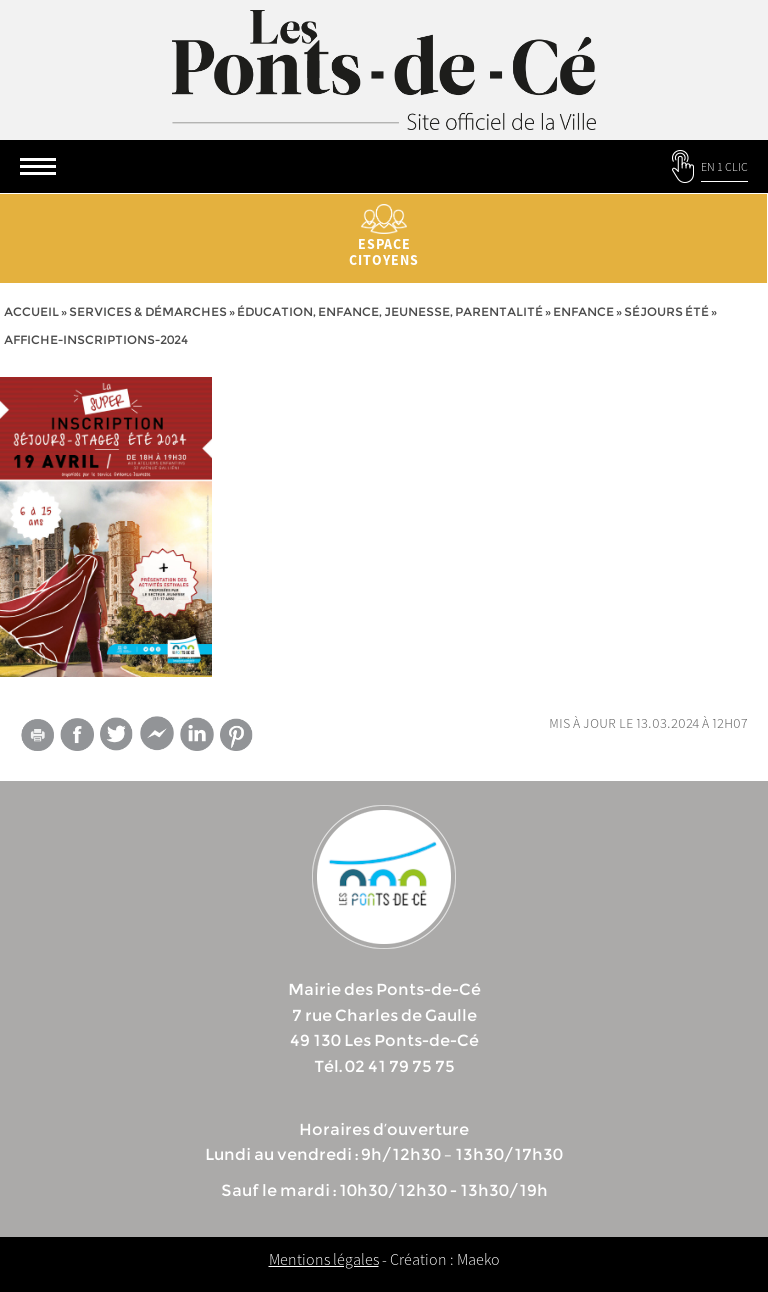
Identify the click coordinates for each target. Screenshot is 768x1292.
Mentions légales (324, 1259)
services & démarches (148, 311)
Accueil (31, 311)
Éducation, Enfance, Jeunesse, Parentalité (390, 311)
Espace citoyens (384, 236)
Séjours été (666, 311)
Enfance (583, 311)
